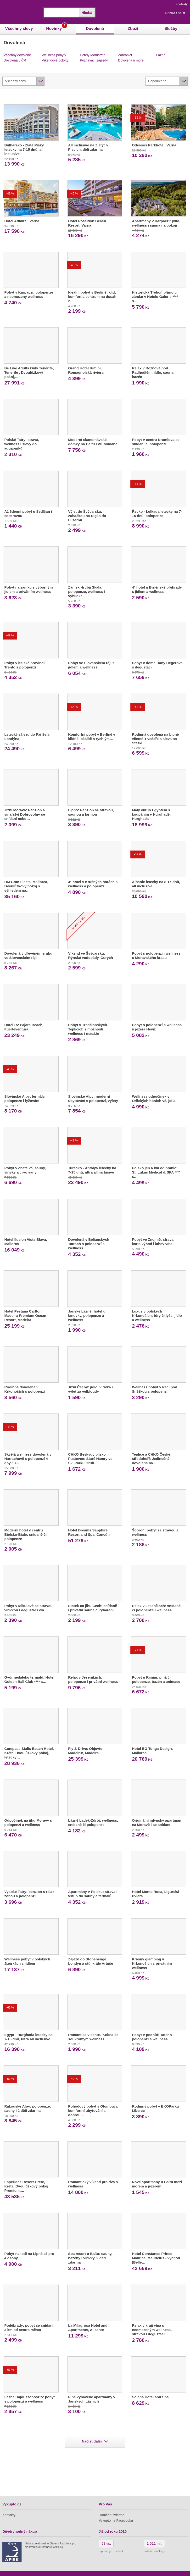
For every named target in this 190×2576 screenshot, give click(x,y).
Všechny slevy (19, 28)
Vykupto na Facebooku (116, 2520)
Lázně (160, 55)
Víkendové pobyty (55, 60)
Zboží (133, 28)
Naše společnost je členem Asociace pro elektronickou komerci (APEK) (50, 2545)
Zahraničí (125, 55)
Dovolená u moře (131, 60)
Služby (170, 28)
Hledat (87, 13)
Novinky (56, 27)
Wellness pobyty (54, 55)
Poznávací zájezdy (94, 60)
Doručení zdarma (111, 2515)
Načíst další (92, 2441)
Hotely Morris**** (92, 55)
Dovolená (95, 28)
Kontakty (181, 4)
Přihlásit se (173, 13)
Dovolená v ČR (15, 60)
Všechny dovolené (17, 55)
